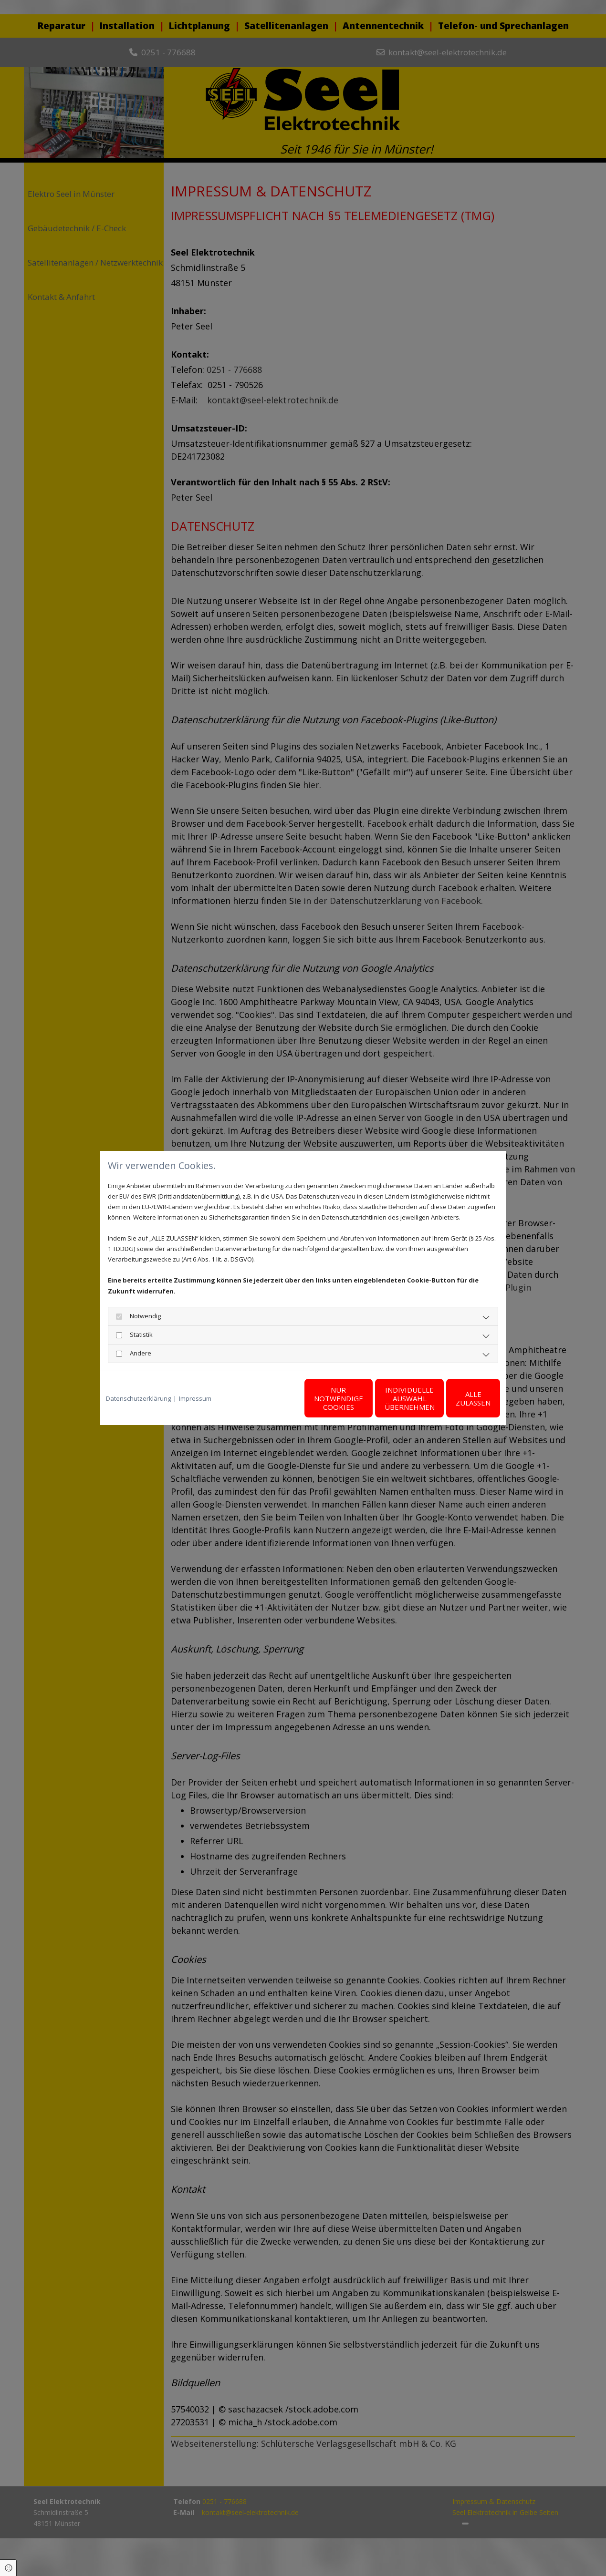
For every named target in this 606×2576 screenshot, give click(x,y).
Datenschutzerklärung (138, 1398)
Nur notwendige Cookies (274, 1398)
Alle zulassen (455, 1398)
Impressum (195, 1398)
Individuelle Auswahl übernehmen (365, 1398)
